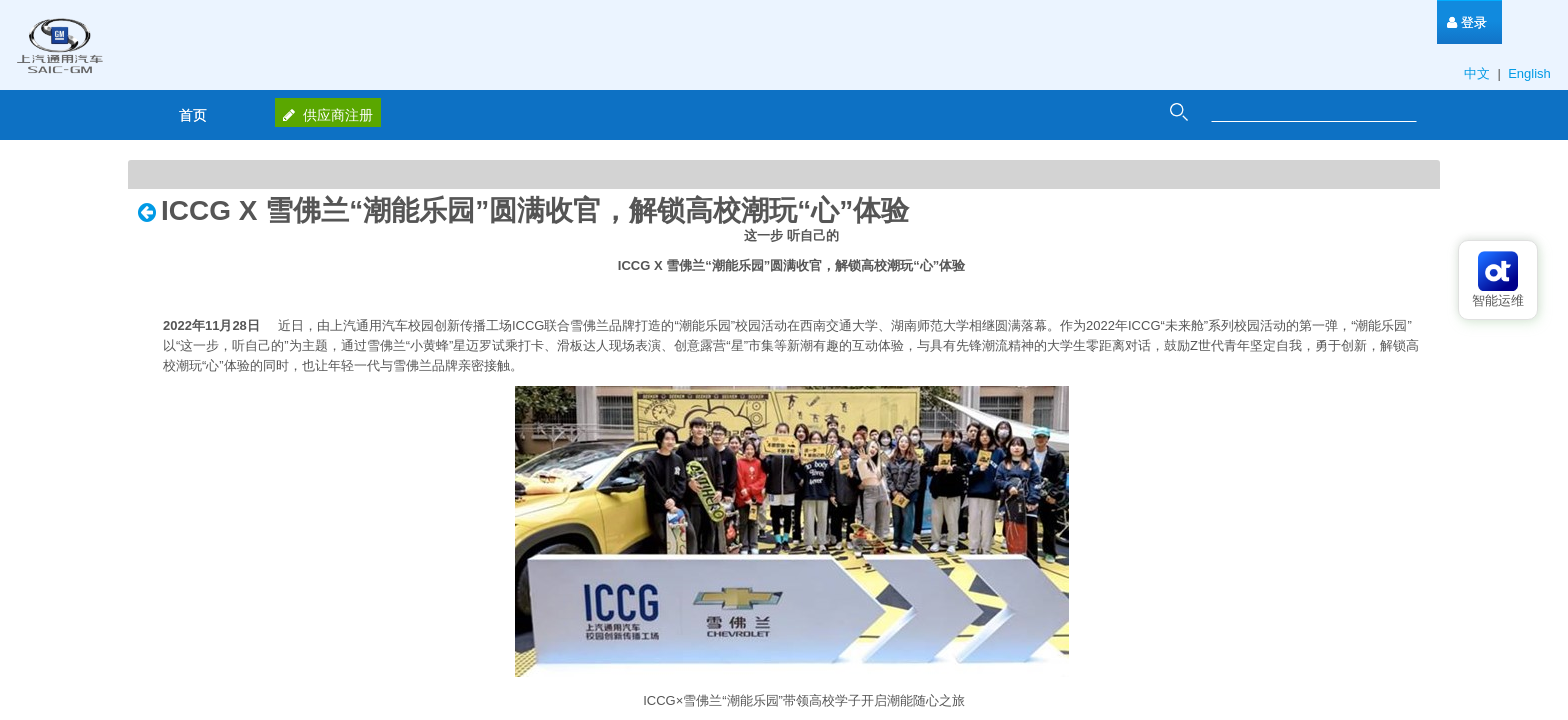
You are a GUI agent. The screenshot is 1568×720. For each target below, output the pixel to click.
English (1531, 73)
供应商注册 (328, 115)
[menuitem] (1467, 22)
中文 (1479, 73)
